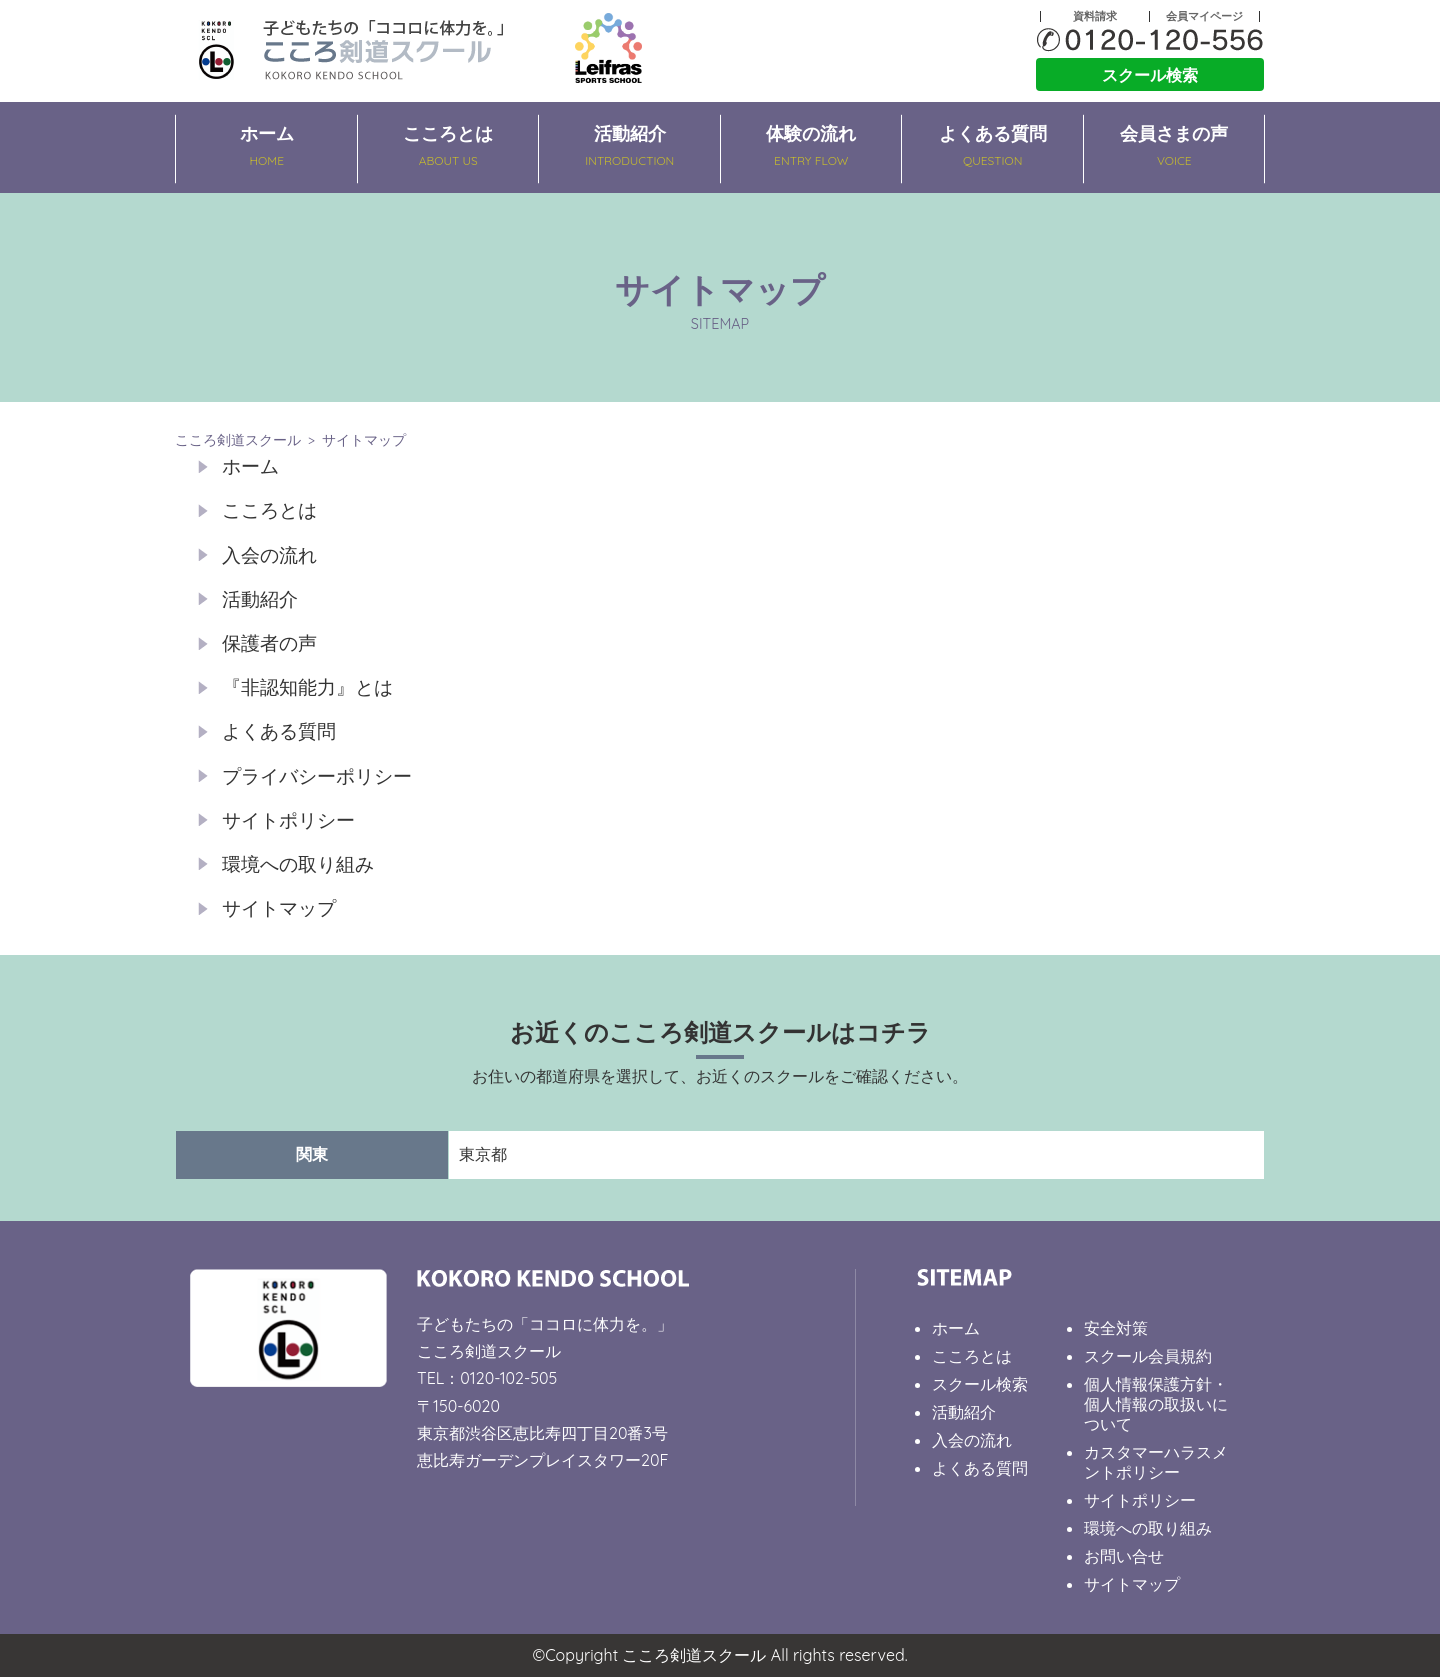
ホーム (267, 148)
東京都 (483, 1154)
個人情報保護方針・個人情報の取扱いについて (1156, 1404)
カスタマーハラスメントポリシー (1156, 1462)
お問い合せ (1124, 1556)
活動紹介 (630, 148)
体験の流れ (812, 148)
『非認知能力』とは (307, 687)
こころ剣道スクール (238, 439)
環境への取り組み (298, 864)
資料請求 (1095, 16)
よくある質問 (993, 148)
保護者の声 (269, 643)
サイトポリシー (288, 820)
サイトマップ (279, 908)
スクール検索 (1150, 75)
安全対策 (1116, 1328)
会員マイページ (1204, 16)
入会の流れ (269, 555)
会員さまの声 (1175, 148)
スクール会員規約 (1148, 1356)
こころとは (449, 148)
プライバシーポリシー (317, 776)
